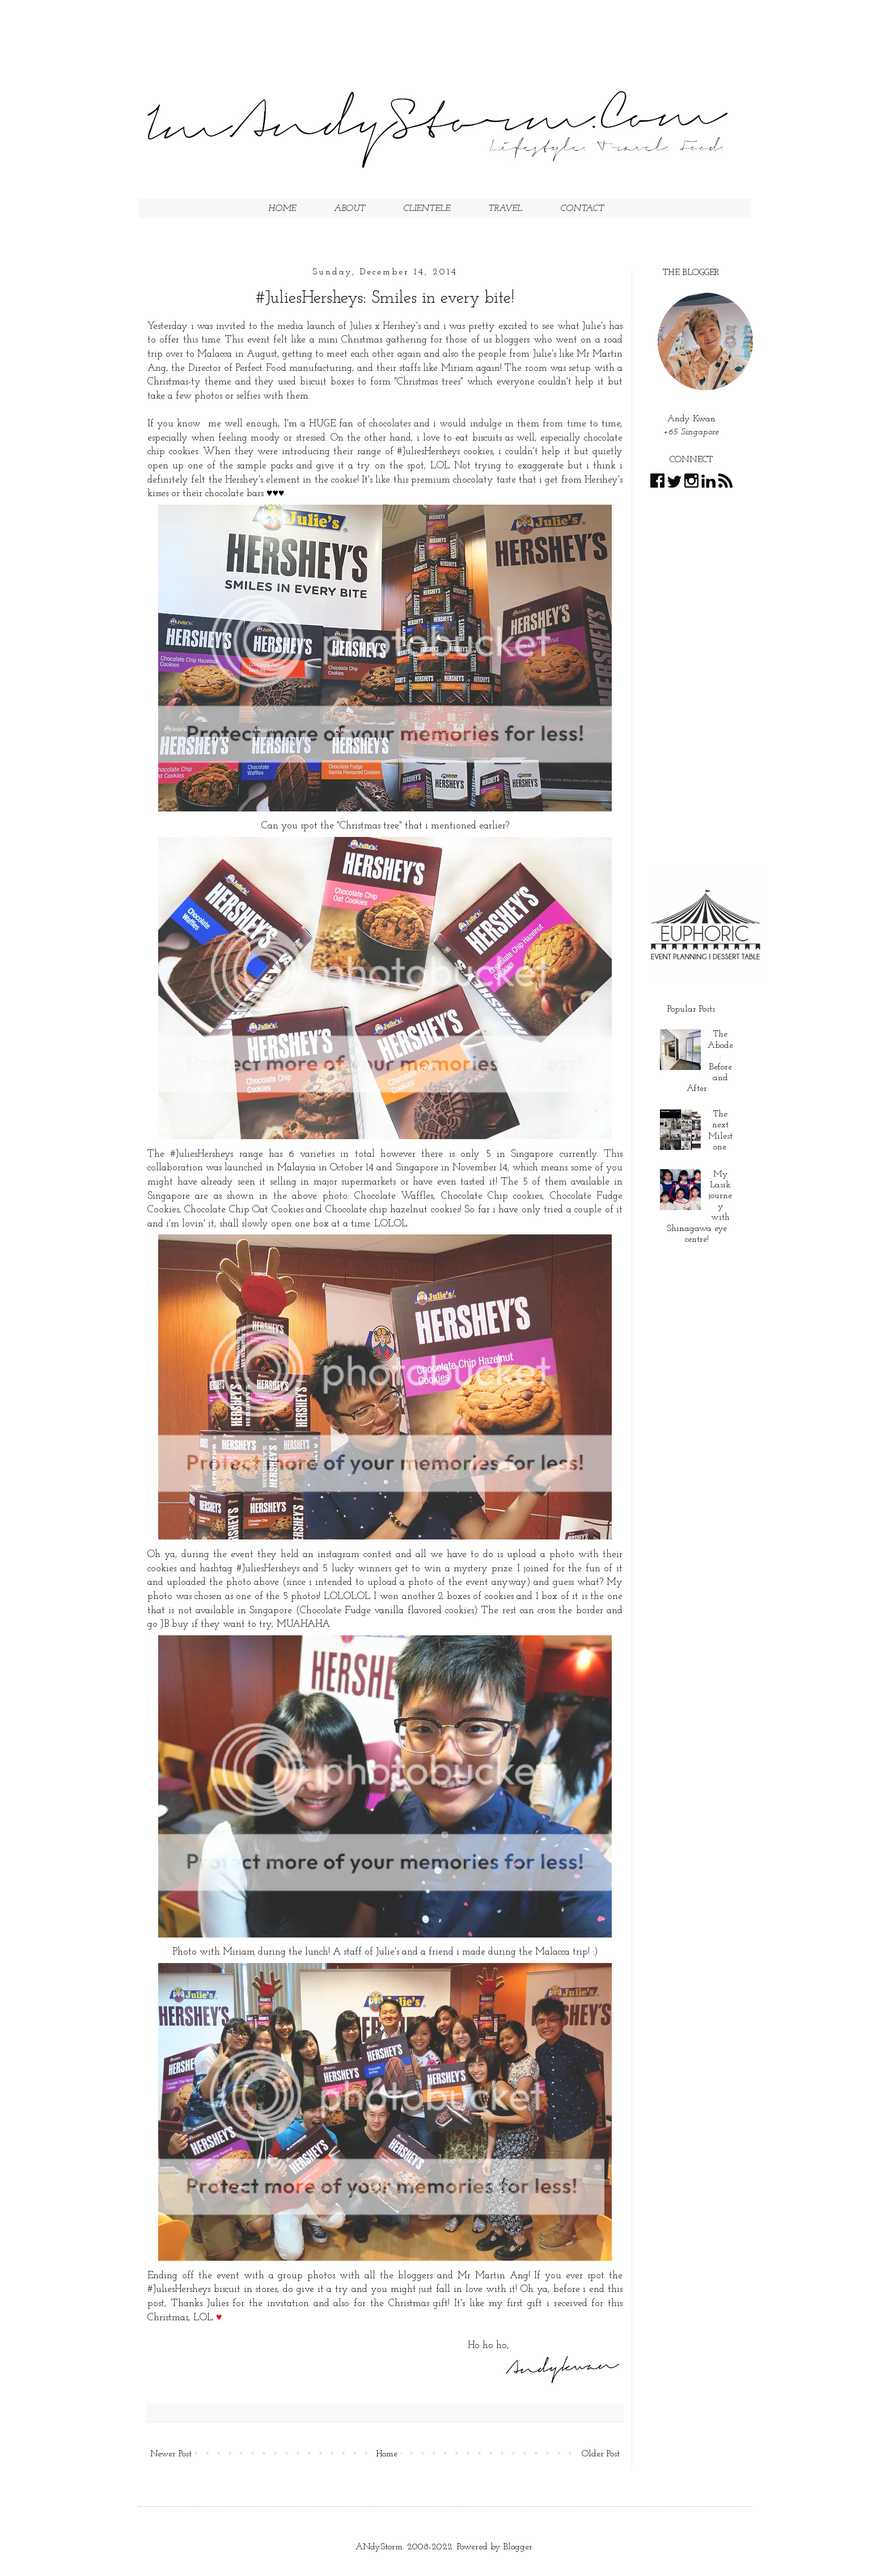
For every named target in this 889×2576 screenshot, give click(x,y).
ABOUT (349, 208)
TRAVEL (505, 208)
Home (386, 2454)
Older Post (601, 2454)
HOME (282, 208)
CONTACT (582, 208)
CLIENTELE (426, 208)
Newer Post (171, 2454)
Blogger (517, 2547)
